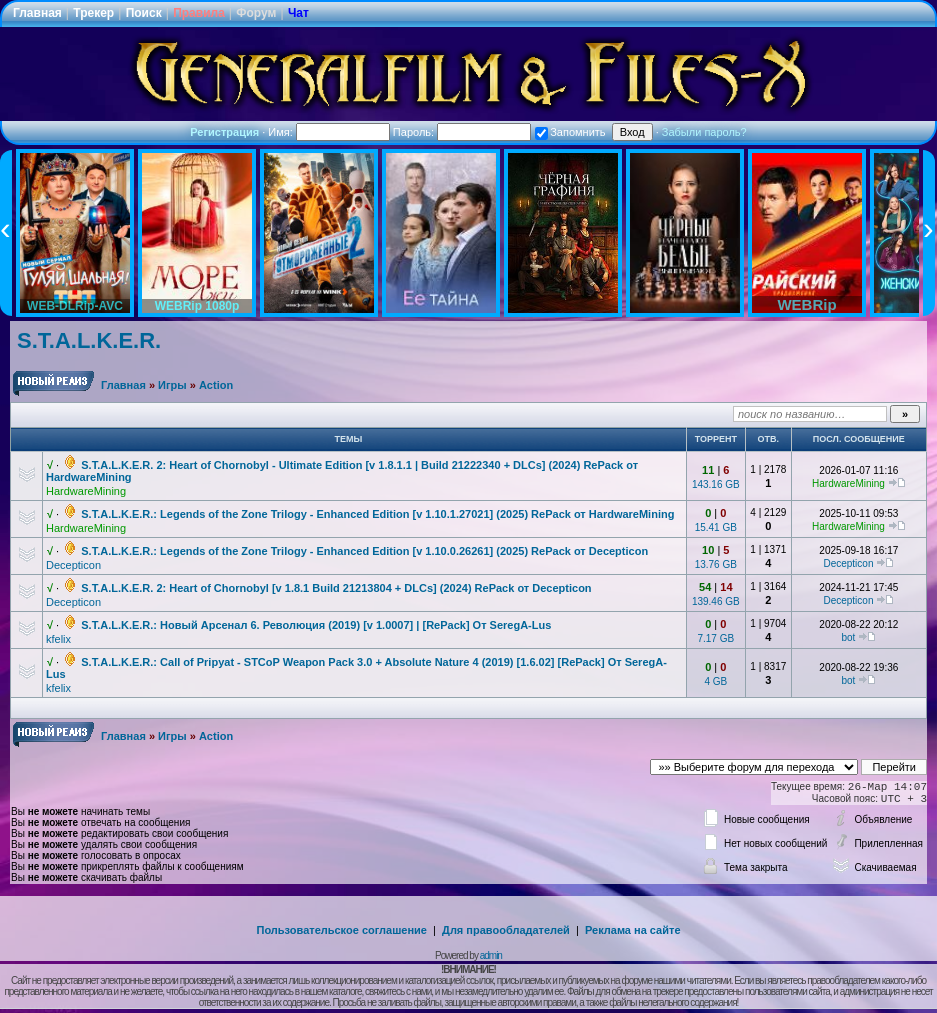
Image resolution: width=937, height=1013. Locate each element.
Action (216, 385)
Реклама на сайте (633, 930)
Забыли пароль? (704, 132)
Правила (199, 13)
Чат (298, 13)
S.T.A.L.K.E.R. (89, 340)
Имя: (329, 132)
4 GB (715, 681)
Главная (37, 13)
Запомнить (570, 132)
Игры (172, 385)
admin (491, 955)
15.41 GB (716, 527)
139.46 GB (716, 601)
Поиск (144, 13)
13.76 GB (716, 564)
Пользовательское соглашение (342, 930)
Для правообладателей (506, 930)
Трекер (93, 13)
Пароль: (462, 132)
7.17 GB (715, 638)
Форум (256, 13)
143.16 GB (716, 484)
